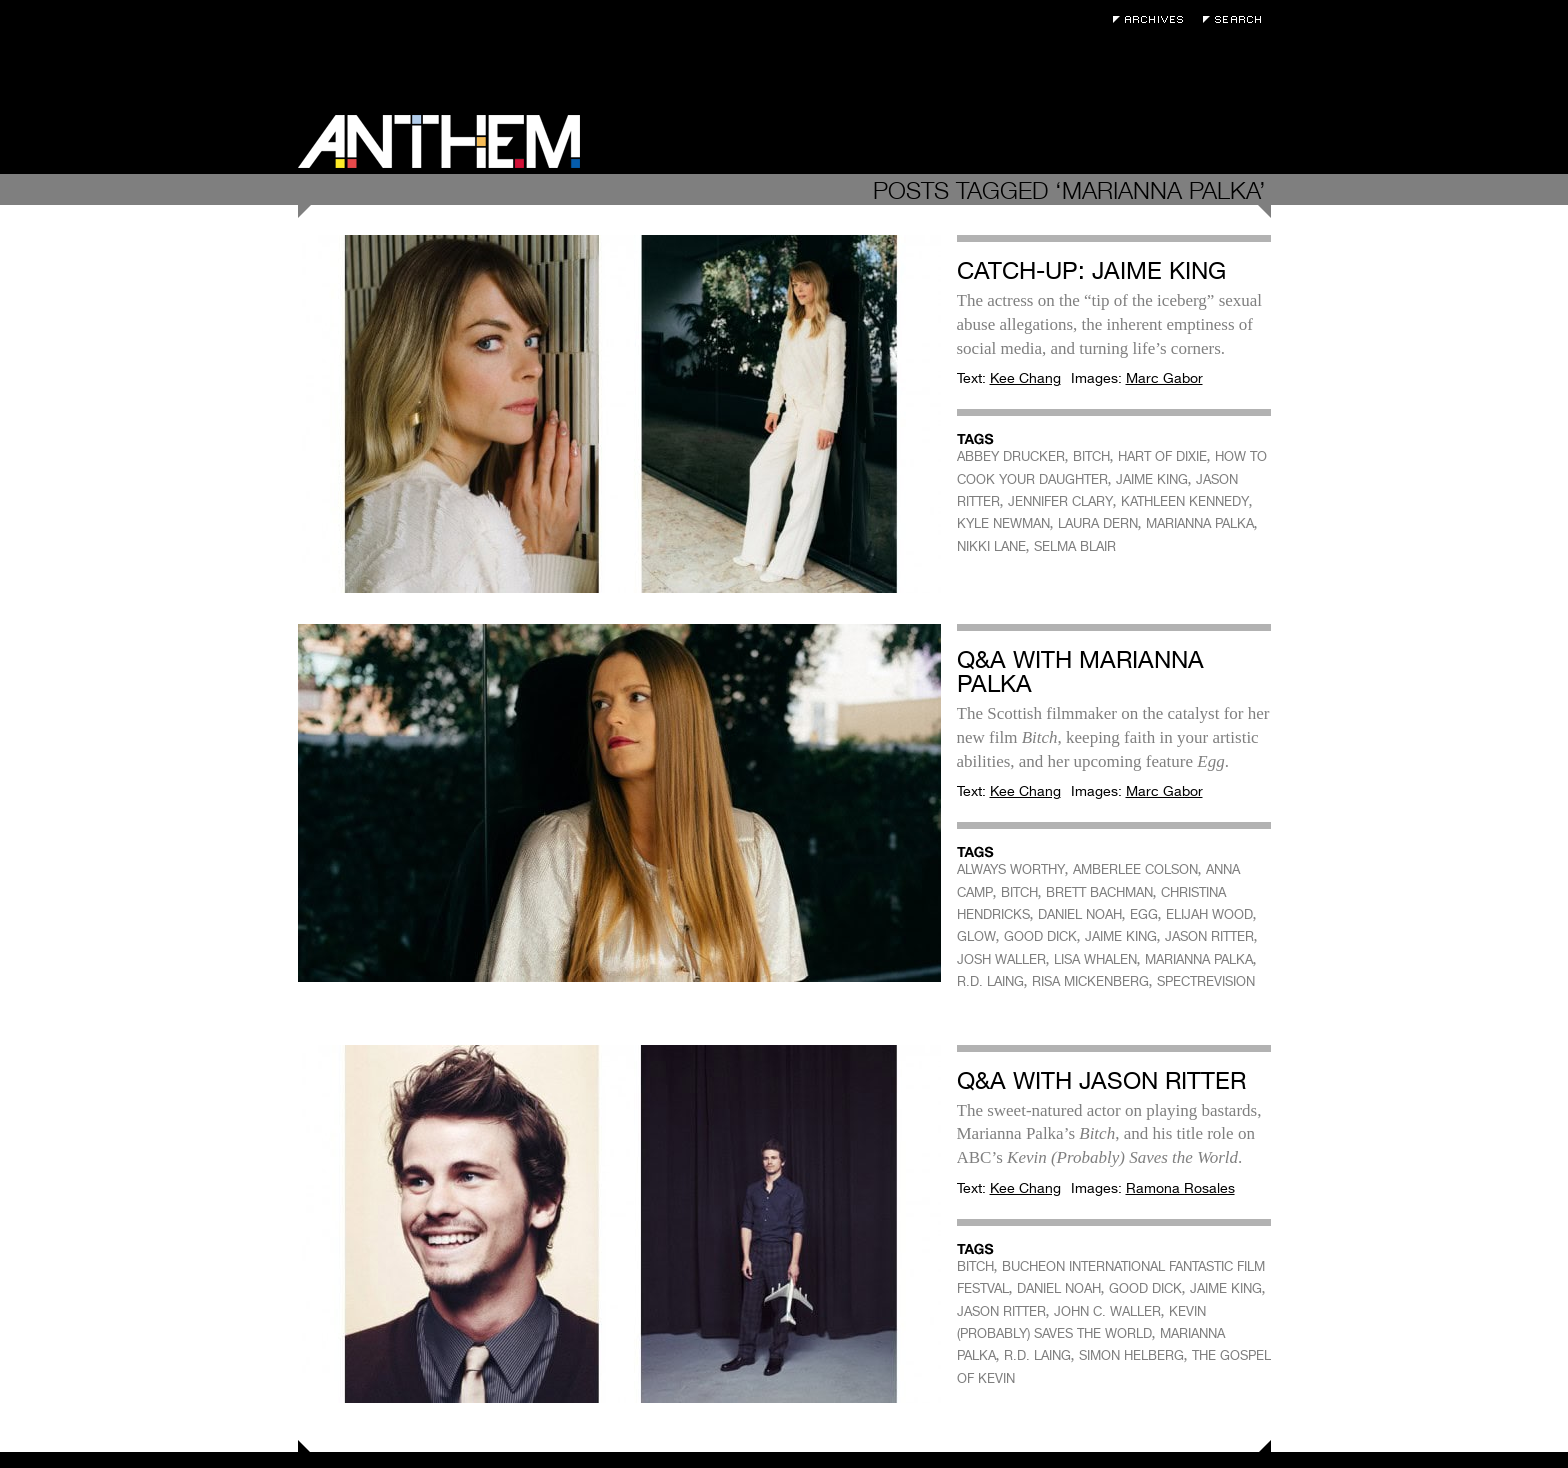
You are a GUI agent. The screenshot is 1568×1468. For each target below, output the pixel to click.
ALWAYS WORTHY (1011, 869)
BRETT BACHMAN (1099, 892)
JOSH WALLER (1001, 959)
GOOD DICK (1040, 936)
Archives (1153, 19)
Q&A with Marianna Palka (1080, 671)
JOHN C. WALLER (1107, 1311)
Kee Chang (1025, 378)
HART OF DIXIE (1162, 456)
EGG (1144, 914)
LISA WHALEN (1095, 959)
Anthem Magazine (439, 141)
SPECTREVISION (1206, 981)
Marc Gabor (1164, 378)
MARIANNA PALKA (1200, 523)
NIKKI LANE (991, 546)
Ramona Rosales (1180, 1188)
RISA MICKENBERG (1090, 981)
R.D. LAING (990, 981)
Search (1237, 19)
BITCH (1091, 456)
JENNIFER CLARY (1060, 501)
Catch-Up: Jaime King (1091, 270)
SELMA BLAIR (1075, 546)
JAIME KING (1152, 479)
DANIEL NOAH (1080, 914)
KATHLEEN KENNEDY (1185, 501)
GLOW (976, 936)
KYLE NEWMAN (1003, 523)
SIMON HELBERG (1131, 1355)
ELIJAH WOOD (1209, 914)
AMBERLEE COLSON (1135, 869)
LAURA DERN (1098, 523)
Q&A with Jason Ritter (1101, 1080)
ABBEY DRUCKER (1011, 456)
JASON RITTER (1209, 936)
